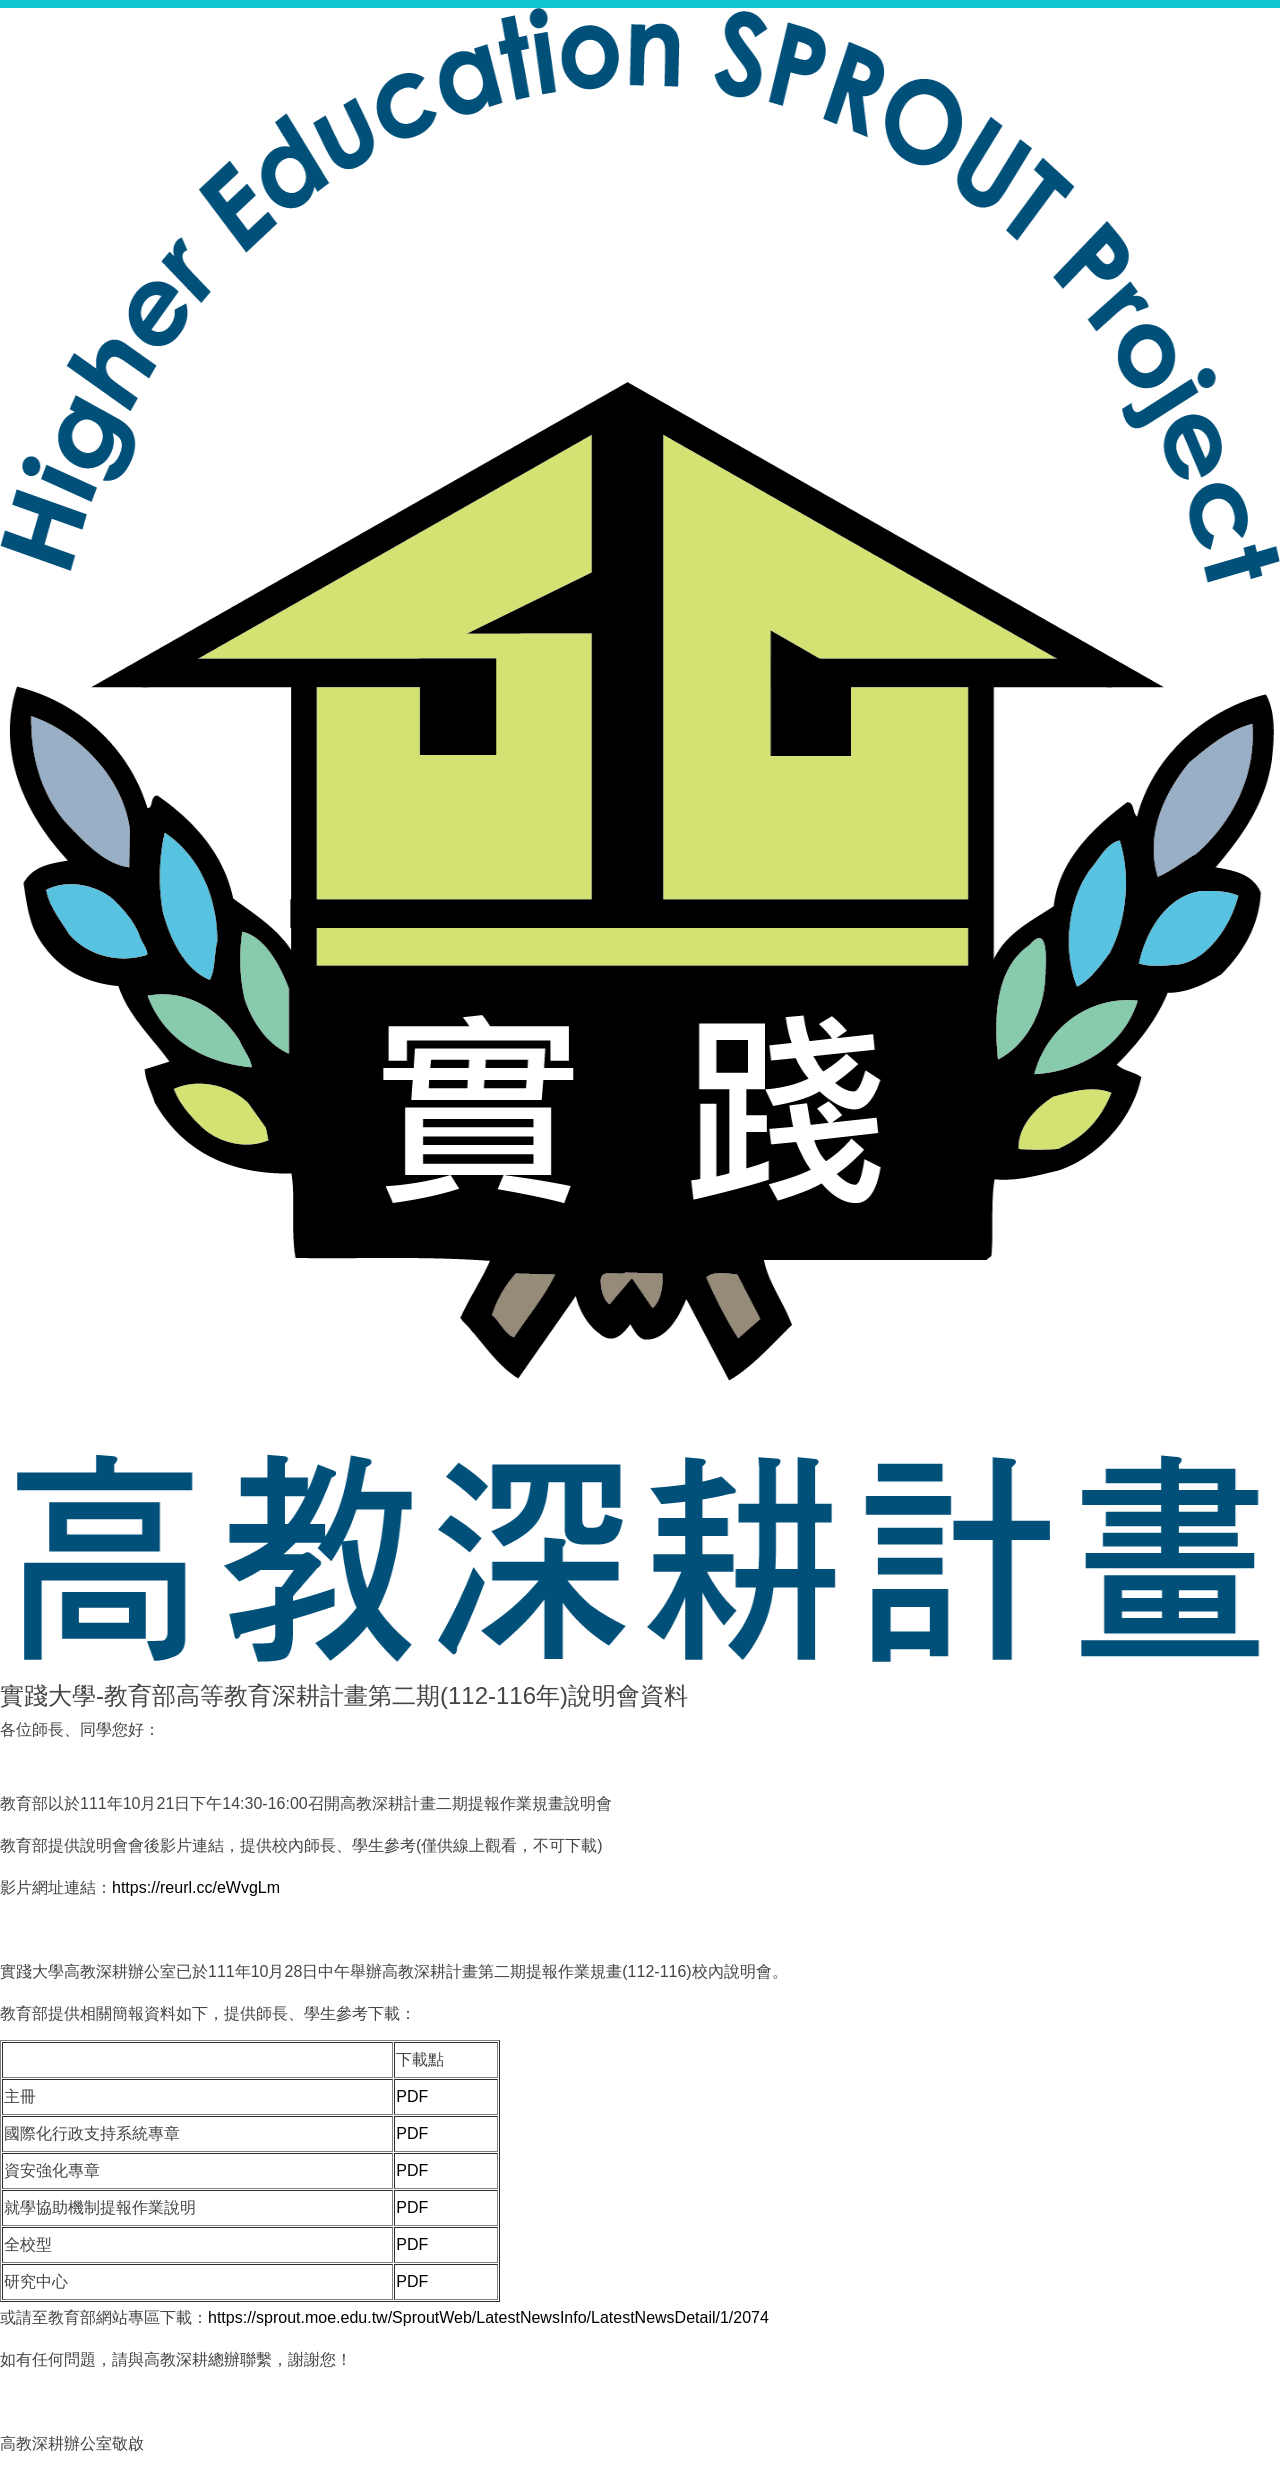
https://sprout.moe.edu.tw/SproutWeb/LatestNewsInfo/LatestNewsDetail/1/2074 (488, 2317)
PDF (412, 2096)
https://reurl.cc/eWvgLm (196, 1887)
